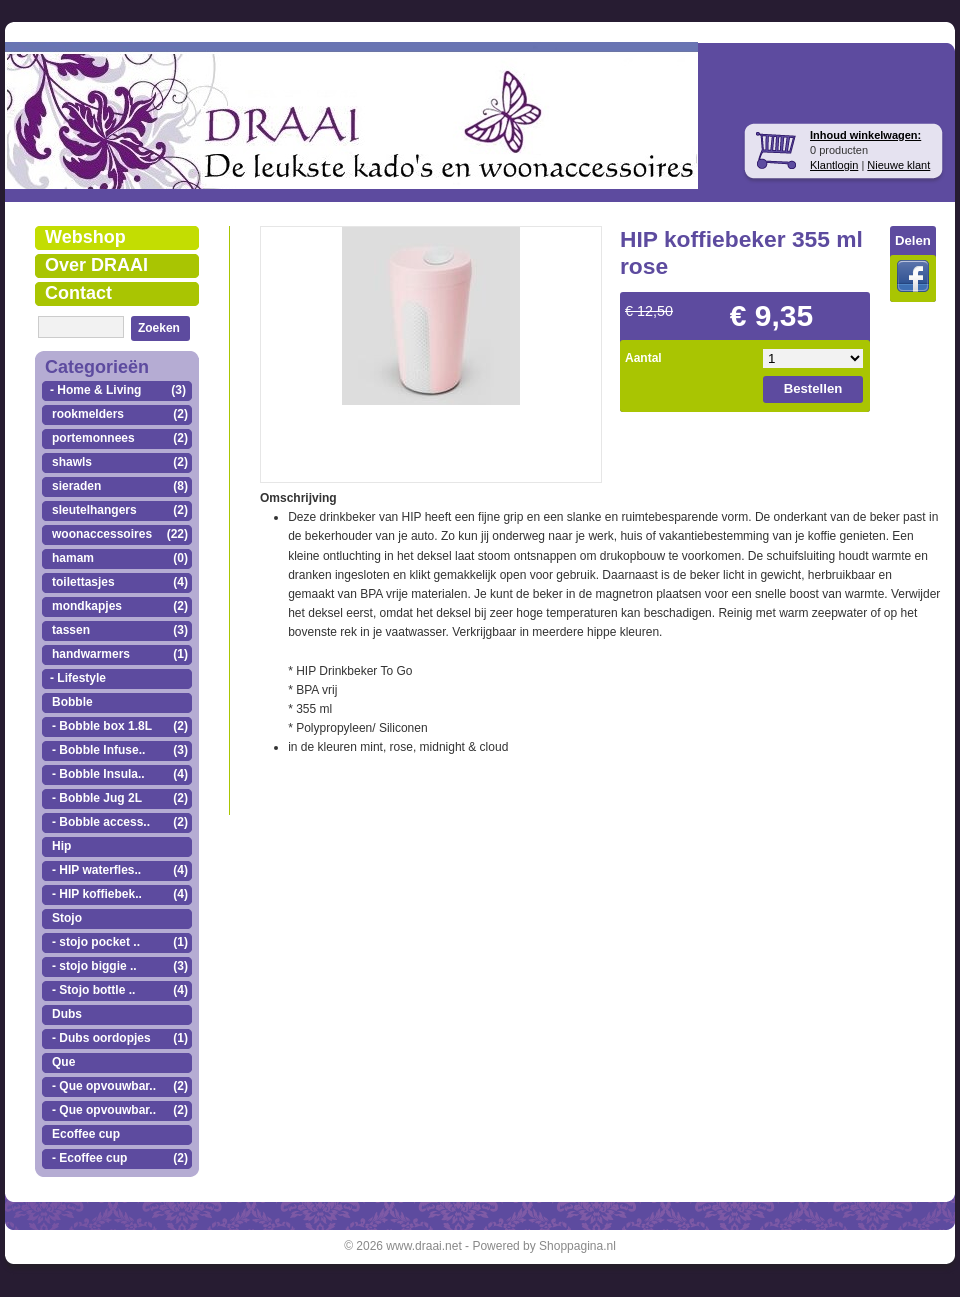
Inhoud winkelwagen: (865, 135)
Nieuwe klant (898, 165)
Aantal (643, 358)
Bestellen (813, 388)
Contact (78, 293)
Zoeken (159, 328)
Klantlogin (834, 165)
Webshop (85, 237)
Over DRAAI (96, 265)
